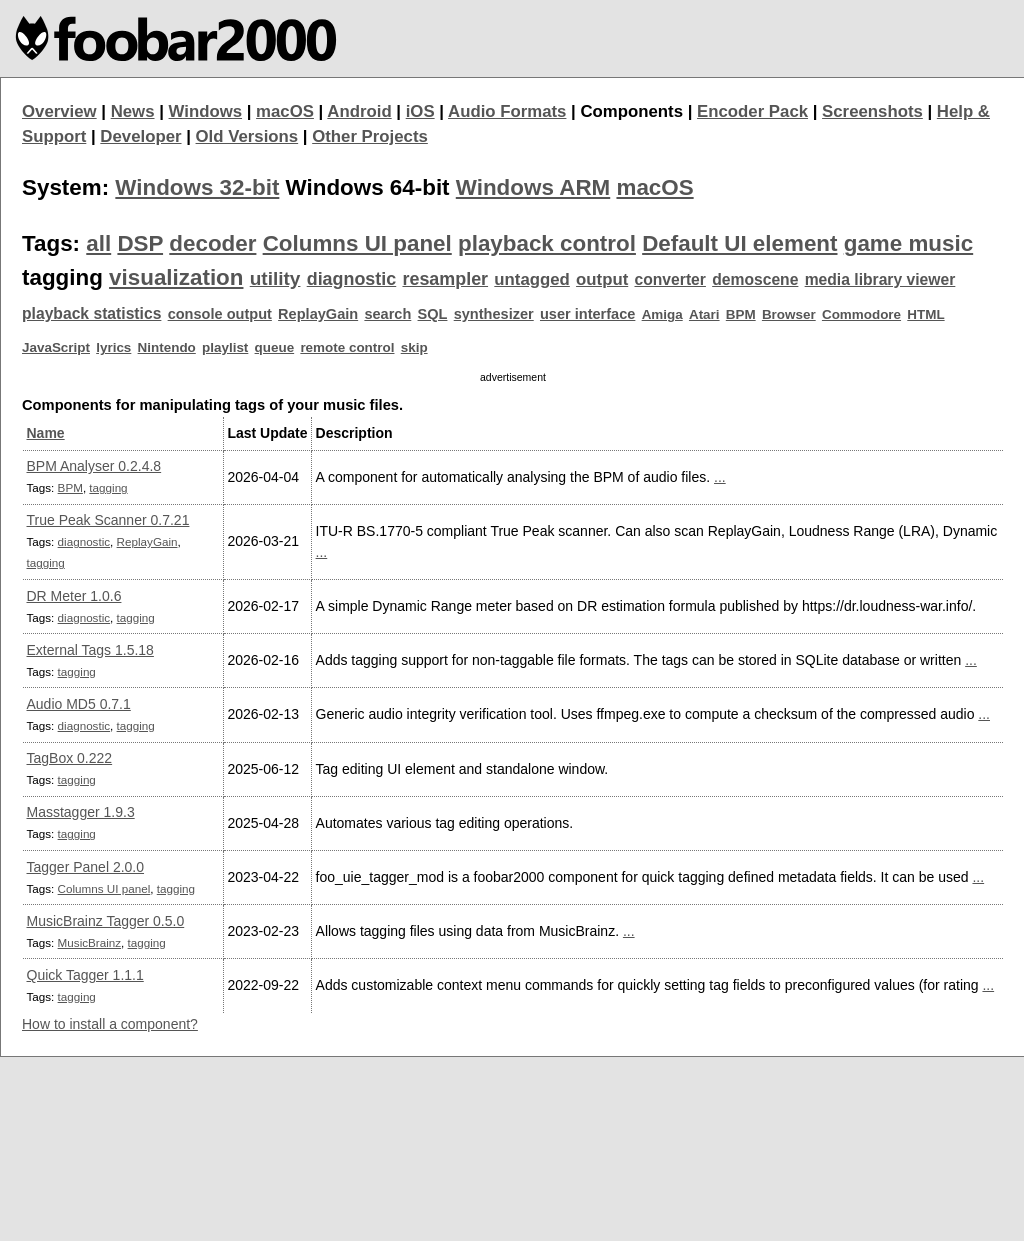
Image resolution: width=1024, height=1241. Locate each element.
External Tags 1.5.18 (90, 650)
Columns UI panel (357, 243)
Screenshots (872, 111)
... (720, 477)
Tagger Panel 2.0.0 (86, 867)
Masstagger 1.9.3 (81, 812)
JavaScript (56, 347)
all (98, 243)
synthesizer (494, 314)
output (602, 279)
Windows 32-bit (197, 187)
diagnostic (352, 279)
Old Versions (247, 136)
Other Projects (370, 136)
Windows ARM (533, 187)
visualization (176, 277)
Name (46, 433)
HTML (925, 314)
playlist (225, 347)
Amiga (662, 314)
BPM (741, 314)
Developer (140, 136)
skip (414, 347)
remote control (347, 347)
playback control (547, 243)
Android (359, 111)
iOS (420, 111)
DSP (140, 243)
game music (908, 243)
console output (220, 314)
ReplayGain (318, 314)
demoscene (755, 279)
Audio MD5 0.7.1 (79, 704)
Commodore (861, 314)
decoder (212, 243)
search (387, 314)
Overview (59, 111)
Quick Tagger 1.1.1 (85, 975)
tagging (108, 487)
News (133, 111)
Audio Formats (507, 111)
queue (275, 347)
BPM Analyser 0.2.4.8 (94, 466)
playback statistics (91, 313)
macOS (285, 111)
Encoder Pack (752, 111)
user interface (587, 314)
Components (631, 111)
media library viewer (880, 279)
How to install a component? (110, 1024)
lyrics (113, 347)
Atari (704, 314)
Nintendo (167, 347)
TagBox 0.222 (70, 758)
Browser (789, 314)
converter (669, 279)
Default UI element (739, 243)
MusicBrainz (89, 942)
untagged (532, 279)
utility (275, 278)
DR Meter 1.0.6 (74, 596)
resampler (445, 279)
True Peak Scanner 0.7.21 (108, 520)
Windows (206, 111)
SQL (433, 314)
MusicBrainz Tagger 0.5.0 (106, 921)
